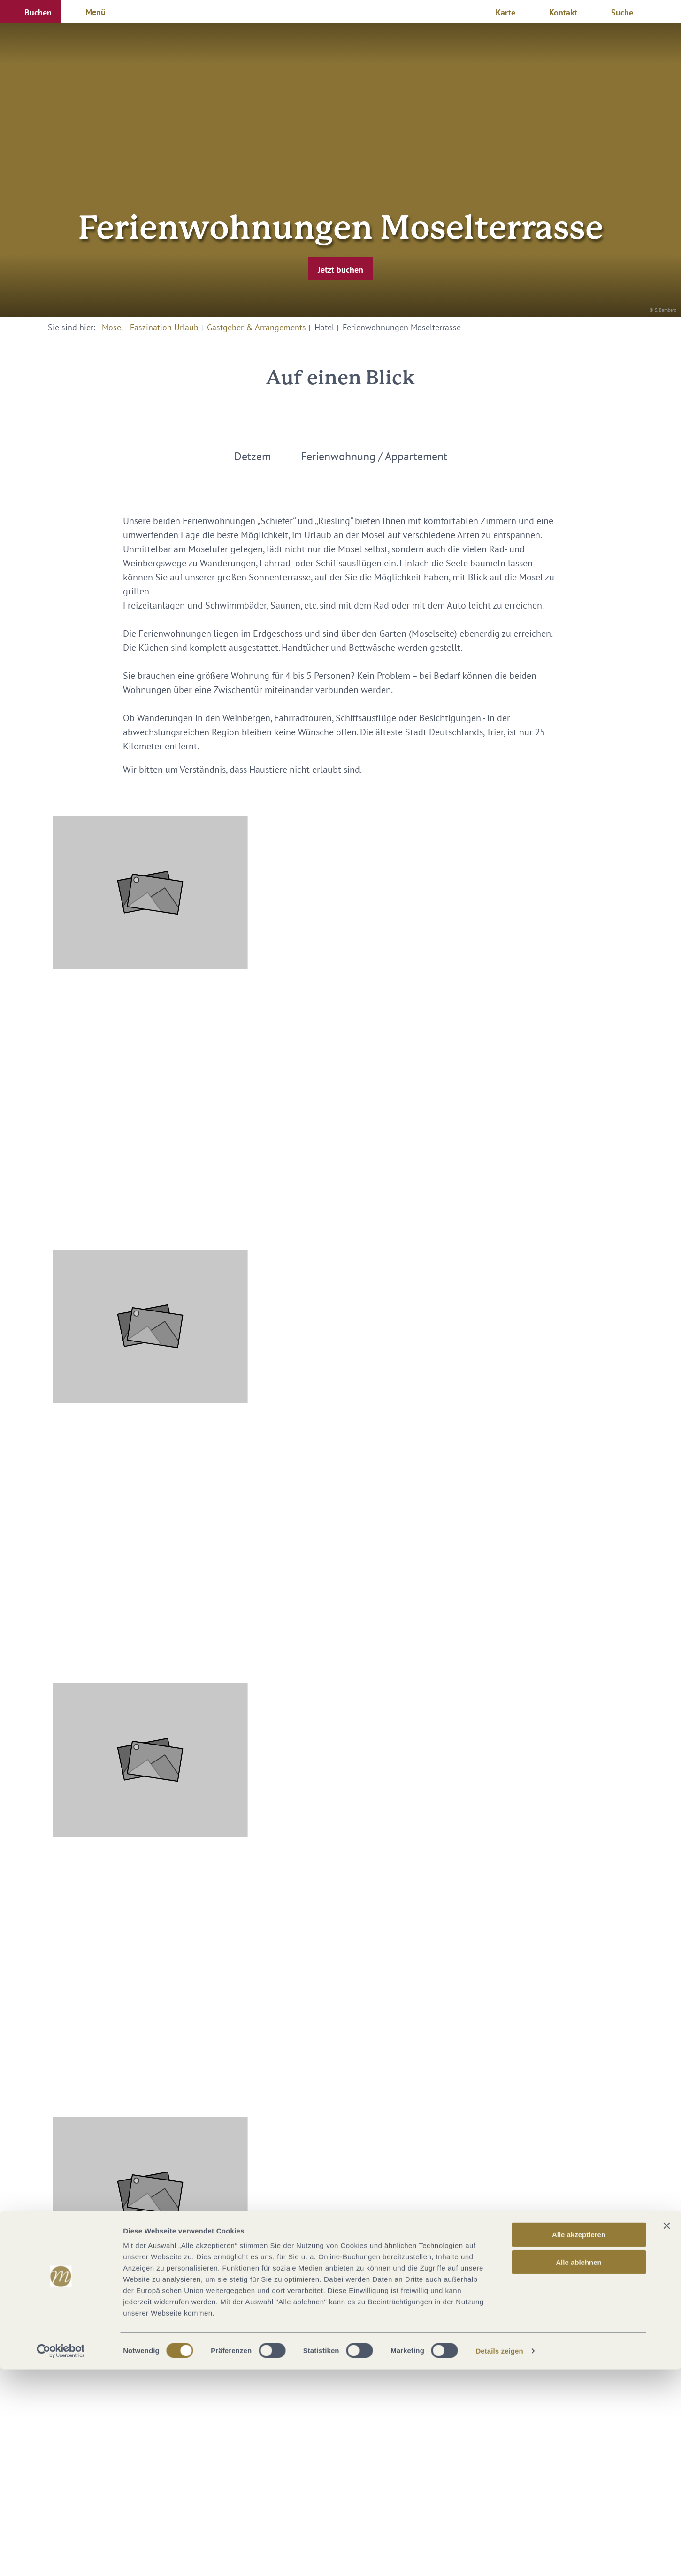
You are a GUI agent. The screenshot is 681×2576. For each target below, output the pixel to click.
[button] (30, 11)
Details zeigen (499, 2557)
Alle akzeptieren (578, 2441)
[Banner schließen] (666, 2432)
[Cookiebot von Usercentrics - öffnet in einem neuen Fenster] (61, 2558)
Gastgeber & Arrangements (256, 327)
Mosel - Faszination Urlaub (150, 327)
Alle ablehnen (579, 2469)
